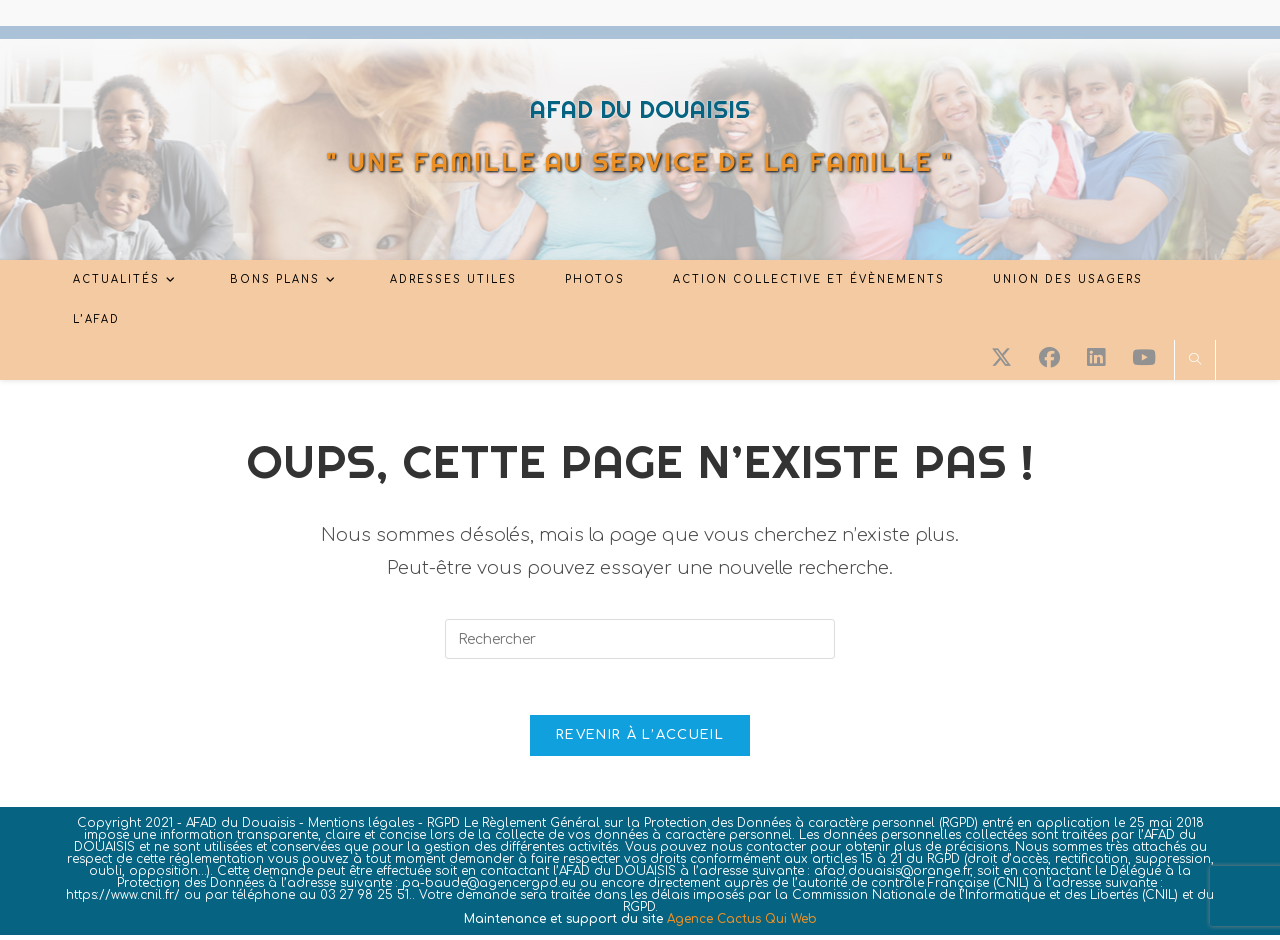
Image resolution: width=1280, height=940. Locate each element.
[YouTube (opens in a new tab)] (1144, 358)
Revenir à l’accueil (640, 740)
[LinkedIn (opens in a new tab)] (1096, 358)
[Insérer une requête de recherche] (640, 639)
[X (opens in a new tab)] (1001, 358)
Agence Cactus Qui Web (742, 924)
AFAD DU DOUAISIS (640, 109)
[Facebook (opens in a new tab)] (1049, 358)
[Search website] (1195, 361)
